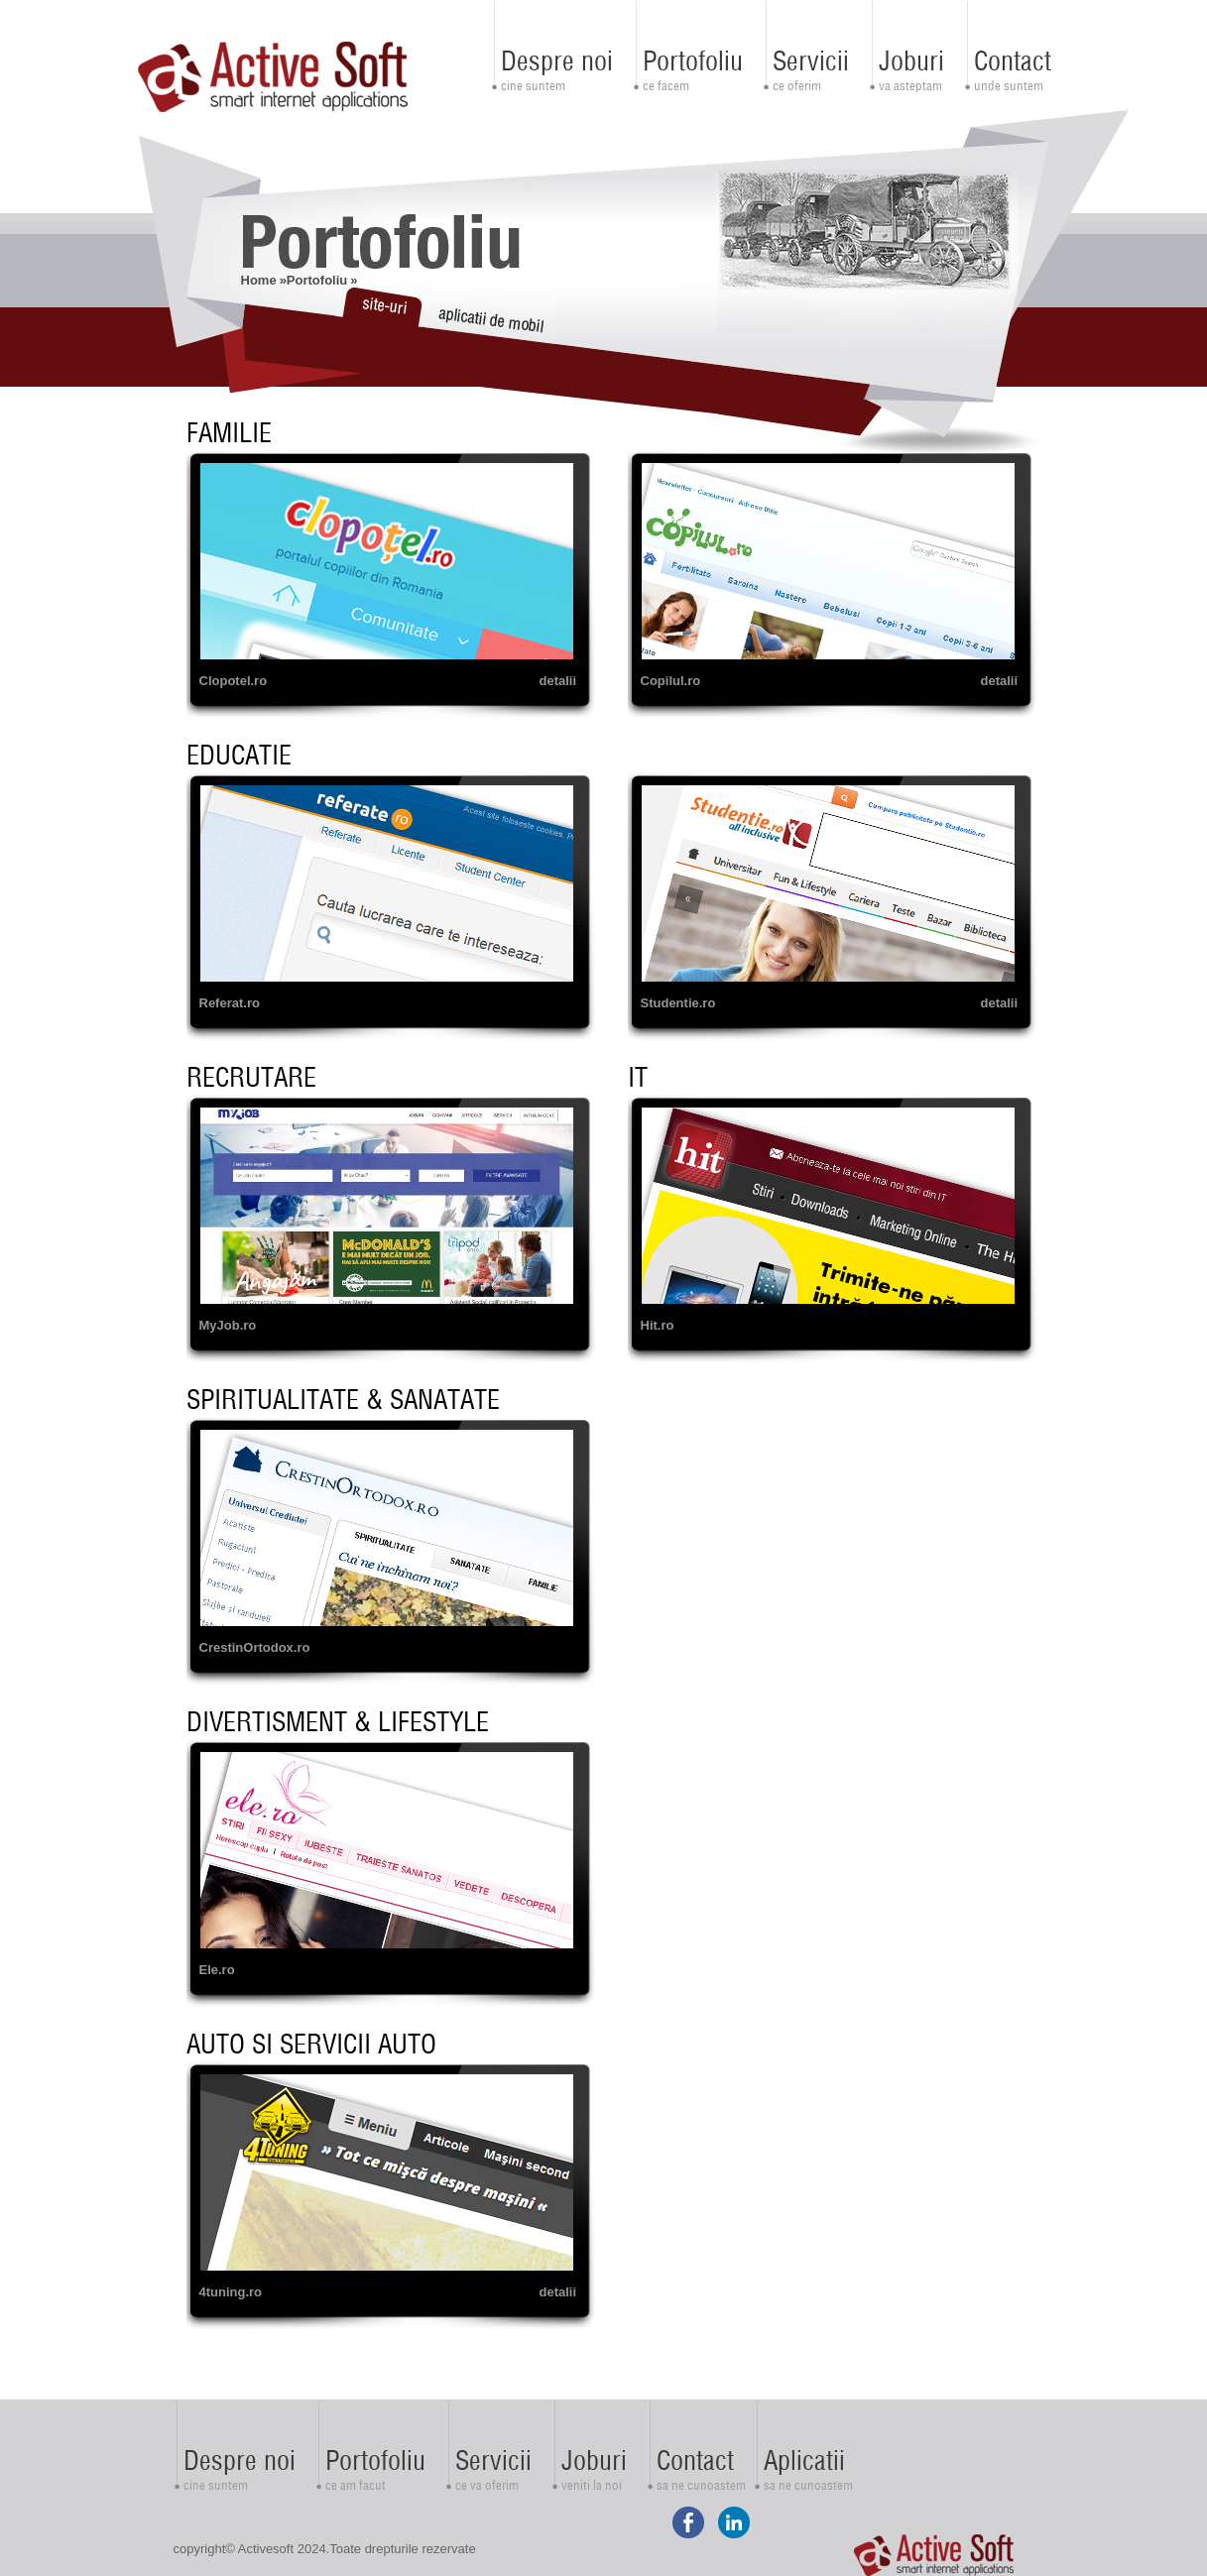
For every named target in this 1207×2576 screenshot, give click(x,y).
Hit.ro (657, 1325)
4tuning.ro (231, 2291)
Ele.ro (217, 1969)
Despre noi (557, 61)
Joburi (911, 61)
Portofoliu (693, 61)
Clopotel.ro (233, 680)
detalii (558, 680)
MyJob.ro (228, 1325)
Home (259, 280)
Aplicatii (804, 2460)
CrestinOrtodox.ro (254, 1647)
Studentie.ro (678, 1002)
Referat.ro (229, 1002)
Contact (1012, 61)
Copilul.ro (671, 680)
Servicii (811, 61)
